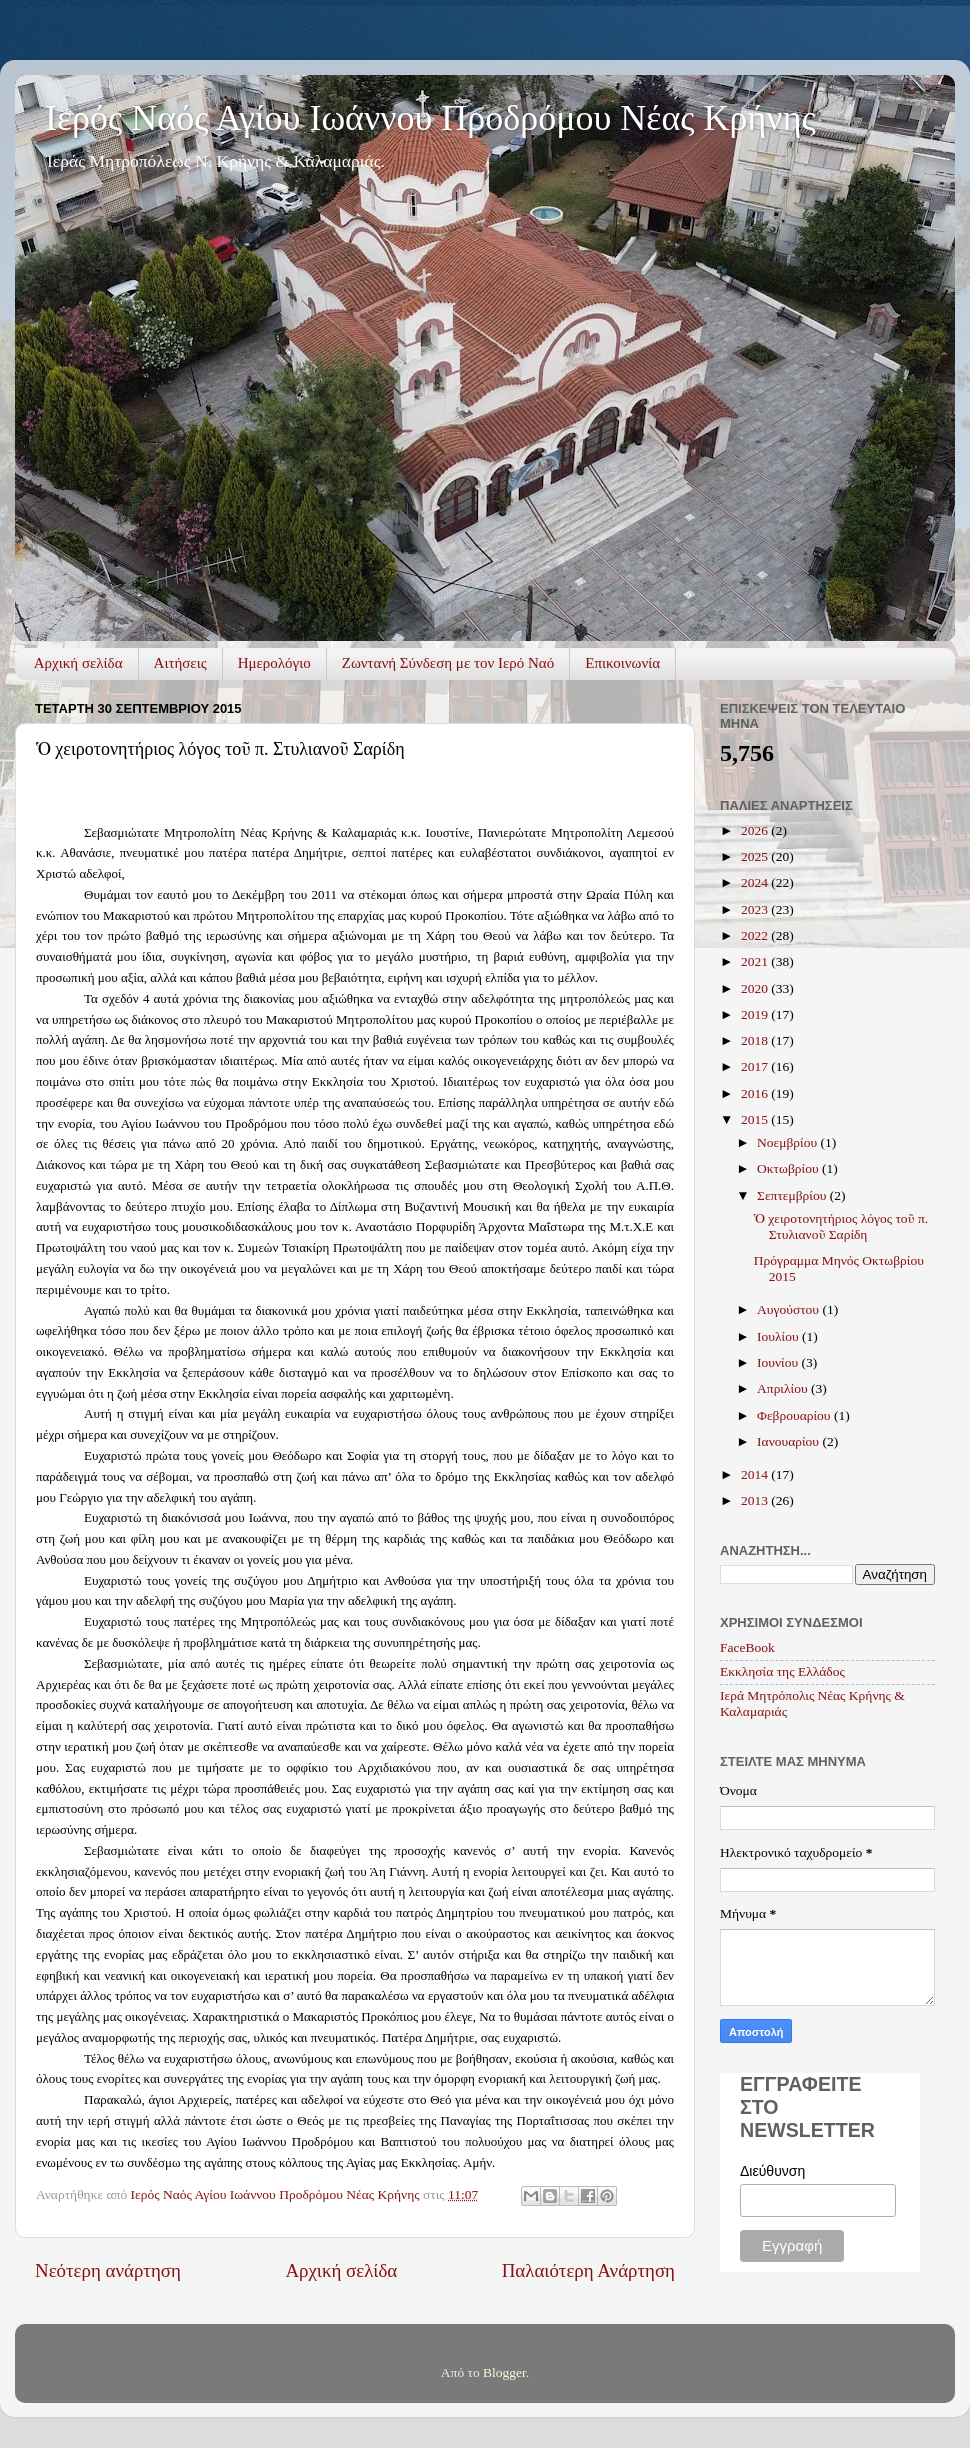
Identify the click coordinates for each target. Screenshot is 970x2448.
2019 (756, 1014)
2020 (756, 988)
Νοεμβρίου (788, 1142)
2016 (756, 1093)
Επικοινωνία (622, 663)
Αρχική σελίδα (78, 663)
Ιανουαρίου (789, 1441)
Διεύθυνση (772, 2171)
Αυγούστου (789, 1309)
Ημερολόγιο (274, 663)
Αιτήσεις (180, 663)
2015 (756, 1119)
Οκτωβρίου (789, 1168)
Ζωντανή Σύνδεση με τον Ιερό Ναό (448, 663)
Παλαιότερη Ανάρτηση (588, 2270)
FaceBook (747, 1647)
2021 (756, 961)
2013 (756, 1500)
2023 (756, 909)
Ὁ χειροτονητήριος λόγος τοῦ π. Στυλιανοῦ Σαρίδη (841, 1226)
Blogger (504, 2372)
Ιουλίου (779, 1336)
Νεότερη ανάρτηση (108, 2270)
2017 (756, 1066)
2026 (756, 830)
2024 (756, 882)
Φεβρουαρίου (795, 1415)
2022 (756, 935)
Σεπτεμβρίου (793, 1195)
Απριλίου (784, 1388)
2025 (756, 856)
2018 (756, 1040)
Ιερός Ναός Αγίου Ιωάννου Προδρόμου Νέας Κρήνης (430, 118)
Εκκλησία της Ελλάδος (782, 1671)
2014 (756, 1474)
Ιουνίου (779, 1362)
